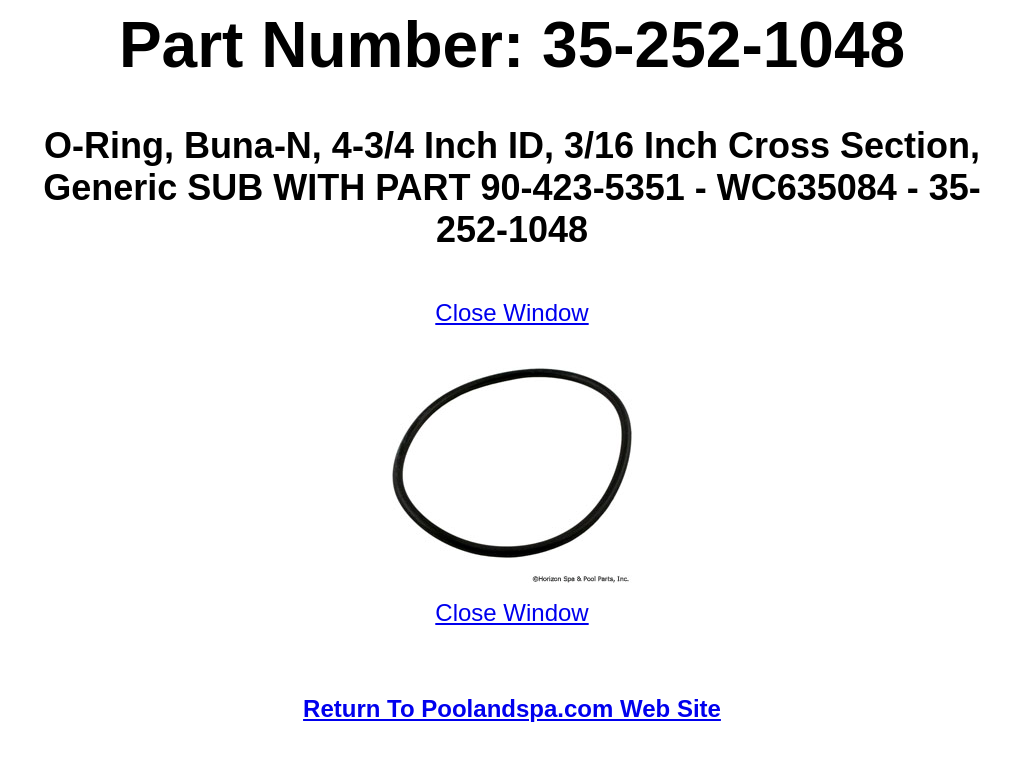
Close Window (511, 312)
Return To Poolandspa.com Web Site (512, 708)
